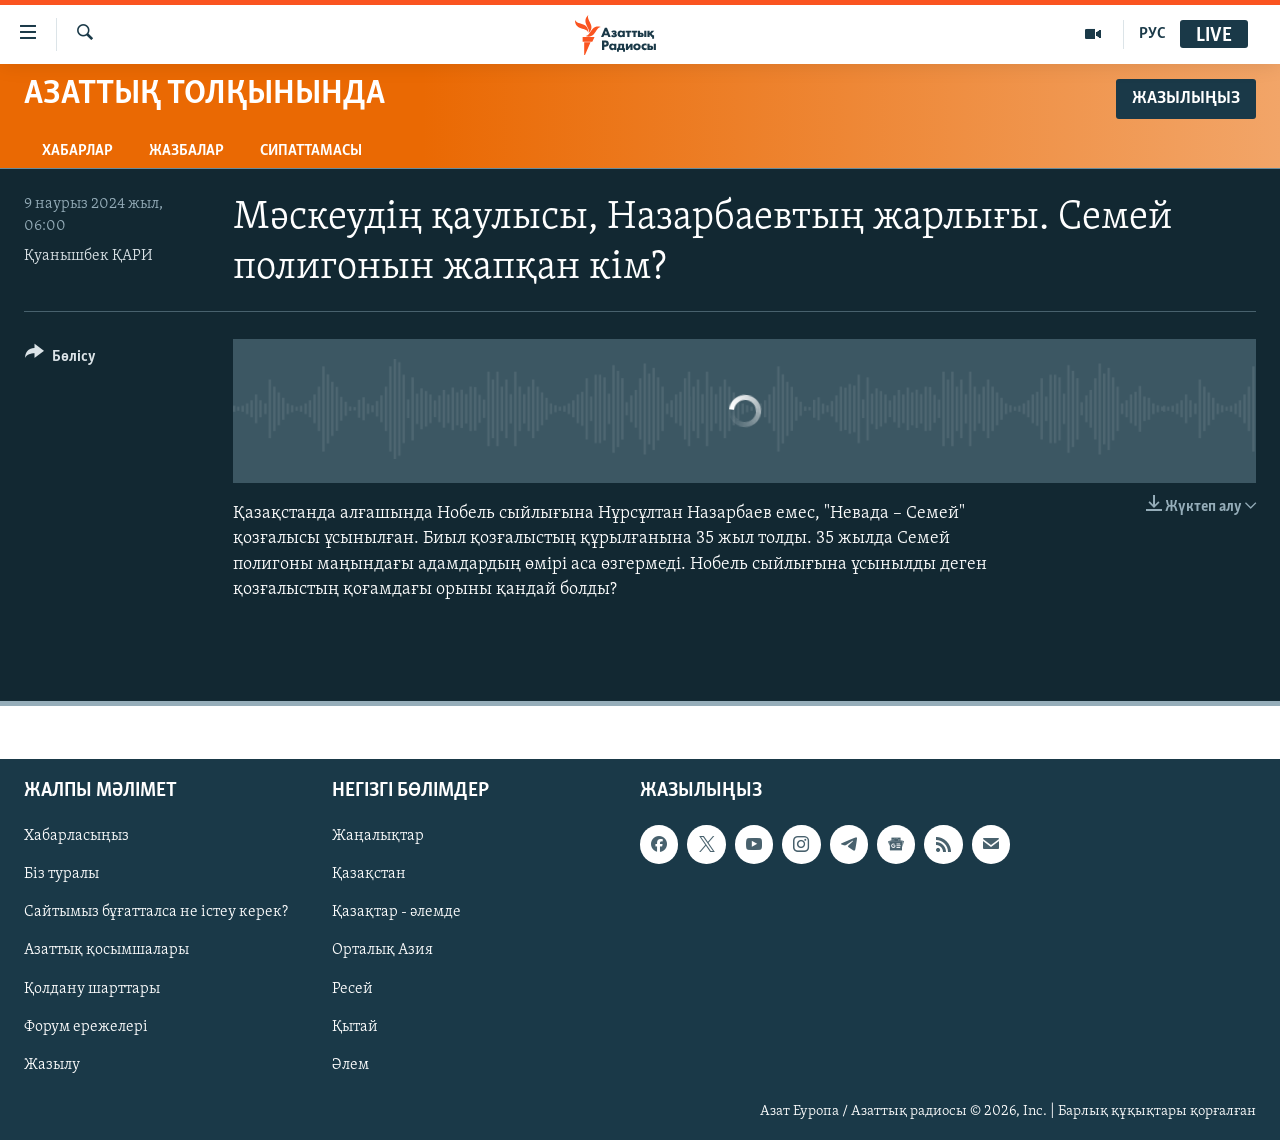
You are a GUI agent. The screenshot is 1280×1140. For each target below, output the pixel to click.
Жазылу (52, 1065)
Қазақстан (369, 874)
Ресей (352, 989)
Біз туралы (61, 874)
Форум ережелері (86, 1027)
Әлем (350, 1065)
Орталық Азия (382, 951)
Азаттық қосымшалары (106, 951)
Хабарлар (77, 151)
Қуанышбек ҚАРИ (88, 256)
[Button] (60, 359)
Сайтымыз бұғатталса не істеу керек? (156, 912)
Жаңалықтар (378, 836)
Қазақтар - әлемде (396, 912)
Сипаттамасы (311, 151)
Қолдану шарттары (92, 989)
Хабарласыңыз (76, 836)
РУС (1152, 34)
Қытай (355, 1027)
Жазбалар (186, 151)
